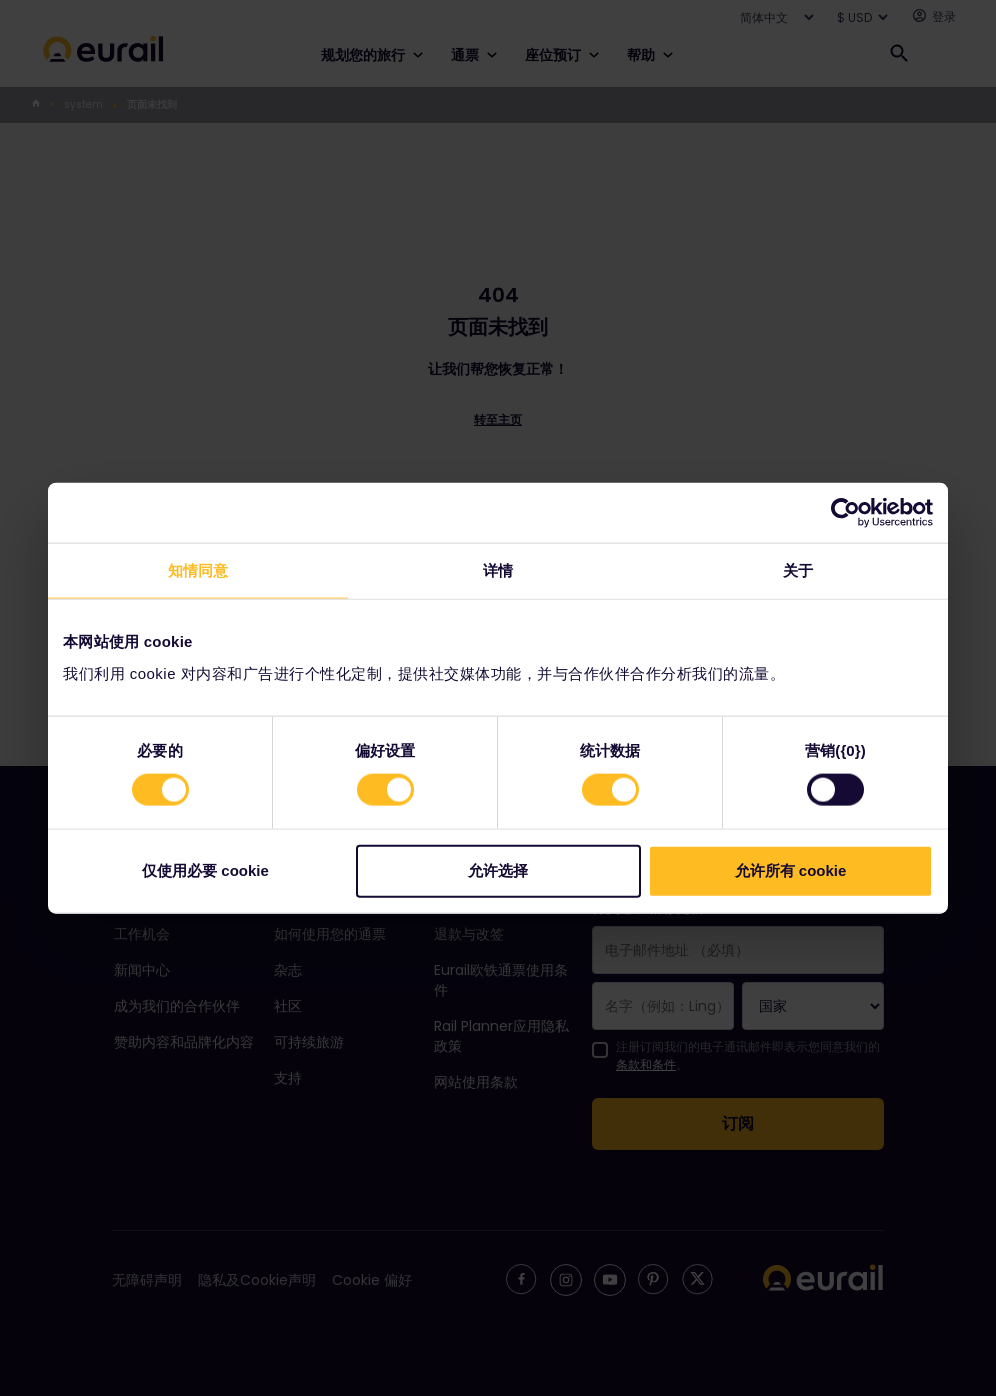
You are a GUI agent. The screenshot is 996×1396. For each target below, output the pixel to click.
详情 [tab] (498, 570)
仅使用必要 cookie (205, 869)
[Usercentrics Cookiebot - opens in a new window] (845, 513)
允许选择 (498, 869)
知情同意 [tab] (198, 570)
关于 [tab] (798, 570)
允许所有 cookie (791, 869)
